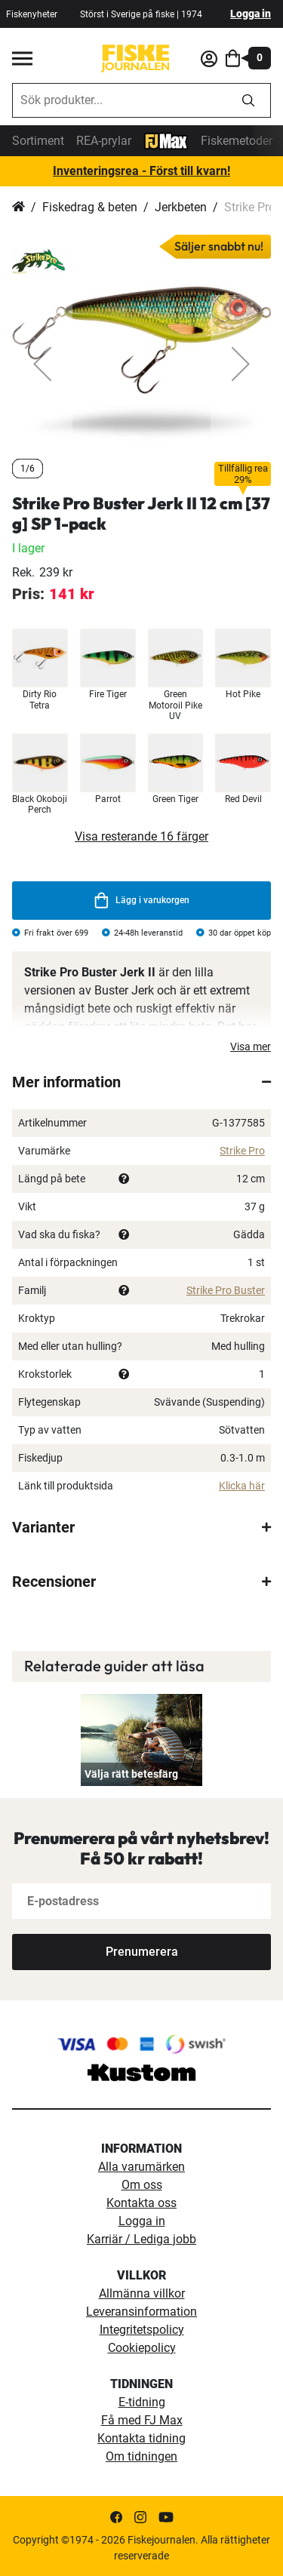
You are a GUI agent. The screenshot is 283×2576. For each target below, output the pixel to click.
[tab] (141, 1082)
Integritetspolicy (142, 2329)
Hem (18, 207)
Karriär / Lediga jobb (141, 2239)
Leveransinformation (141, 2311)
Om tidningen (141, 2456)
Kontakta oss (141, 2203)
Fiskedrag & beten (89, 207)
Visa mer (250, 1047)
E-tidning (141, 2402)
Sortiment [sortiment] (38, 141)
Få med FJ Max (142, 2420)
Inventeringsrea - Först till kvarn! (141, 171)
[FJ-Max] (166, 140)
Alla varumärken (141, 2166)
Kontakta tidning (141, 2438)
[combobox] (119, 100)
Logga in (250, 14)
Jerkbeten (181, 207)
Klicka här (242, 1486)
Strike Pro (242, 1151)
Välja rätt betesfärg (131, 1774)
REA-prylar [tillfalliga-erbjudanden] (103, 141)
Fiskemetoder (236, 141)
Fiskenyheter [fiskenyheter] (31, 14)
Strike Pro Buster (225, 1290)
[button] (42, 364)
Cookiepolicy (142, 2348)
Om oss (142, 2185)
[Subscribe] (141, 1951)
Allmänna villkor (142, 2293)
